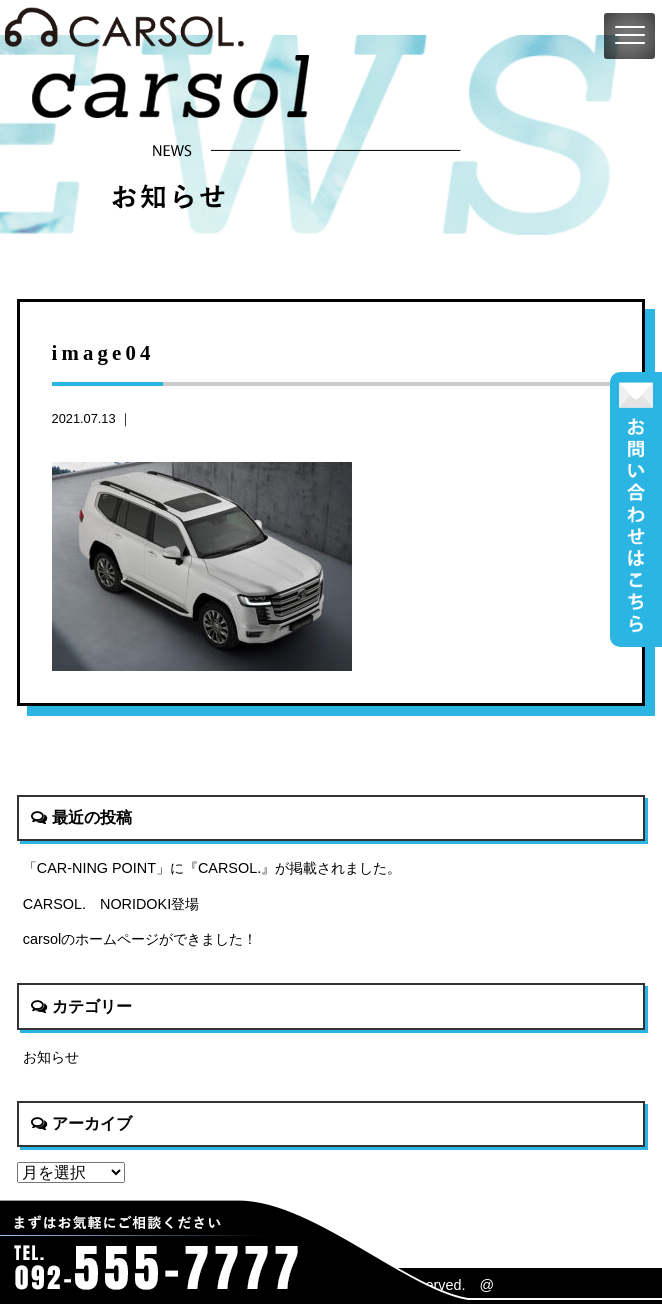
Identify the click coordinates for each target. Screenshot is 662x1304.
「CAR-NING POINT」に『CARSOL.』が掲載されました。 (212, 868)
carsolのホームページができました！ (140, 939)
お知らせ (51, 1057)
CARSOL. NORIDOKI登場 (111, 904)
